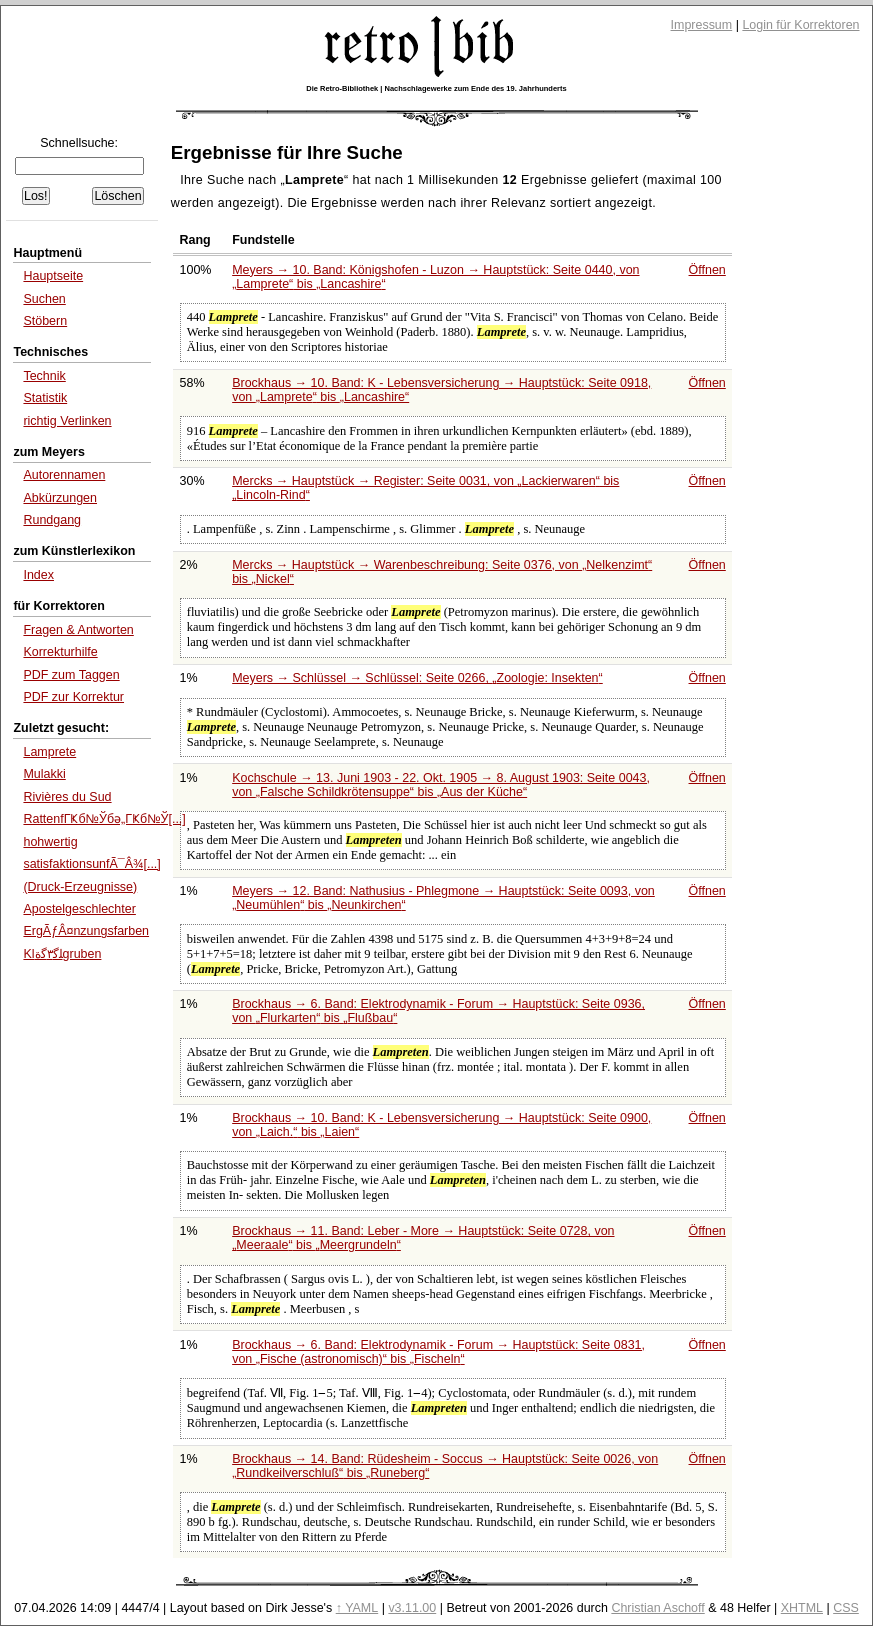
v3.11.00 (412, 1608)
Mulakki (44, 774)
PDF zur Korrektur (73, 697)
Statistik (45, 398)
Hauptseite (53, 276)
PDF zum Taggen (71, 675)
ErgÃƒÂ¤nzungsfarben (86, 931)
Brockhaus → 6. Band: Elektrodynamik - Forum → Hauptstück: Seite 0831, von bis (438, 1352)
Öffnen (707, 270)
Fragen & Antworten (78, 630)
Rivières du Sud (67, 797)
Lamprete (49, 752)
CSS (846, 1608)
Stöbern (45, 321)
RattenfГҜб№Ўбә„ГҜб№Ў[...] (104, 819)
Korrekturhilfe (60, 652)
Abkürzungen (60, 498)
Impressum (702, 25)
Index (38, 575)
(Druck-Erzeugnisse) (80, 887)
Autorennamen (64, 475)
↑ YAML (357, 1608)
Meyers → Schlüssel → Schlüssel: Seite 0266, (417, 678)
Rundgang (52, 520)
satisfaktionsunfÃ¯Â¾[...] (91, 864)
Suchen (44, 299)
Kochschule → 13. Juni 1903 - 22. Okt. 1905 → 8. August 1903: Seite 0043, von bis (441, 785)
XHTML (802, 1608)
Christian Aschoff (657, 1608)
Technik (44, 376)
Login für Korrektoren (800, 25)
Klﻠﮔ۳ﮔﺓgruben (62, 954)
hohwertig (50, 842)
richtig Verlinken (67, 421)
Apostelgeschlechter (79, 909)
